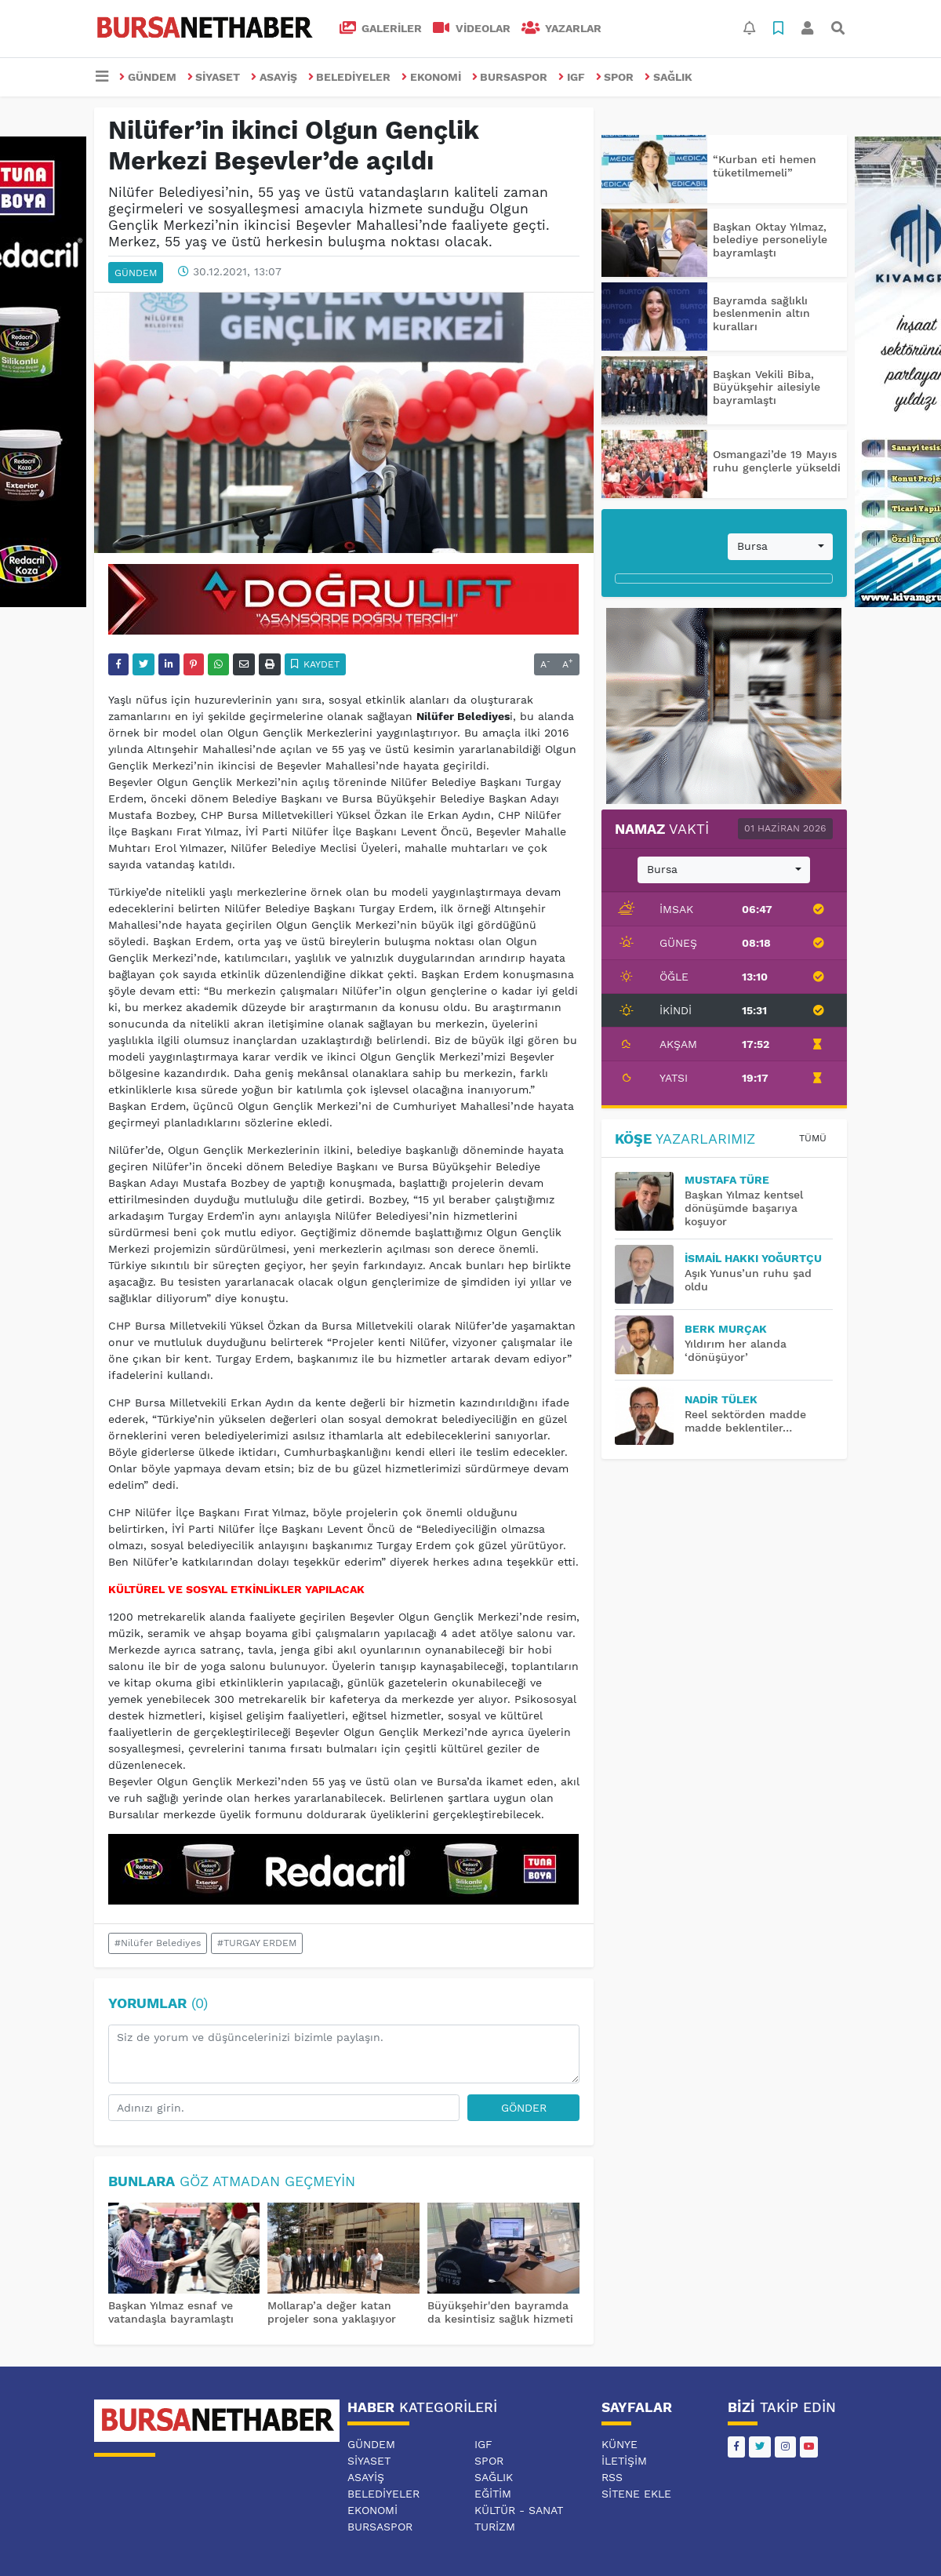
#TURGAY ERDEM (256, 1942)
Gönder (524, 2107)
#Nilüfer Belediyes (157, 1942)
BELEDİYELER (349, 77)
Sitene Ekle (636, 2493)
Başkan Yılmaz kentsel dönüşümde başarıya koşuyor (744, 1208)
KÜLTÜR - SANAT (518, 2510)
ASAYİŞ (274, 77)
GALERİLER (381, 28)
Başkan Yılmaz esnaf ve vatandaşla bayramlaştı (171, 2312)
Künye (619, 2444)
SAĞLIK (668, 77)
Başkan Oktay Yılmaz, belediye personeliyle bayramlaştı (770, 240)
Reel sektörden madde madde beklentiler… (745, 1421)
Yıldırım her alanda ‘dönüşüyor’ (736, 1350)
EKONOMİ (431, 77)
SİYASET (214, 77)
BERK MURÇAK (726, 1329)
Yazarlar (561, 28)
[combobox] (780, 546)
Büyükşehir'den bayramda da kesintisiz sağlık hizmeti (500, 2312)
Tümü (813, 1138)
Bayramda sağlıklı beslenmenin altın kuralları (761, 313)
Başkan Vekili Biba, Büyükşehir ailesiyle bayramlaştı (766, 387)
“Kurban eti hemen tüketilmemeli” (764, 166)
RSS (612, 2477)
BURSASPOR (510, 77)
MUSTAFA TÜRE (727, 1179)
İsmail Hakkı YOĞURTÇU (753, 1258)
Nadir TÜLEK (721, 1399)
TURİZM (494, 2526)
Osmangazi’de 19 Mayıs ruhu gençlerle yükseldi (777, 461)
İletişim (624, 2460)
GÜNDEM (147, 77)
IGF (571, 77)
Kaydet (315, 664)
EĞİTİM (492, 2493)
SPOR (615, 77)
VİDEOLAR (471, 28)
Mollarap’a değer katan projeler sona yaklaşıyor (331, 2312)
